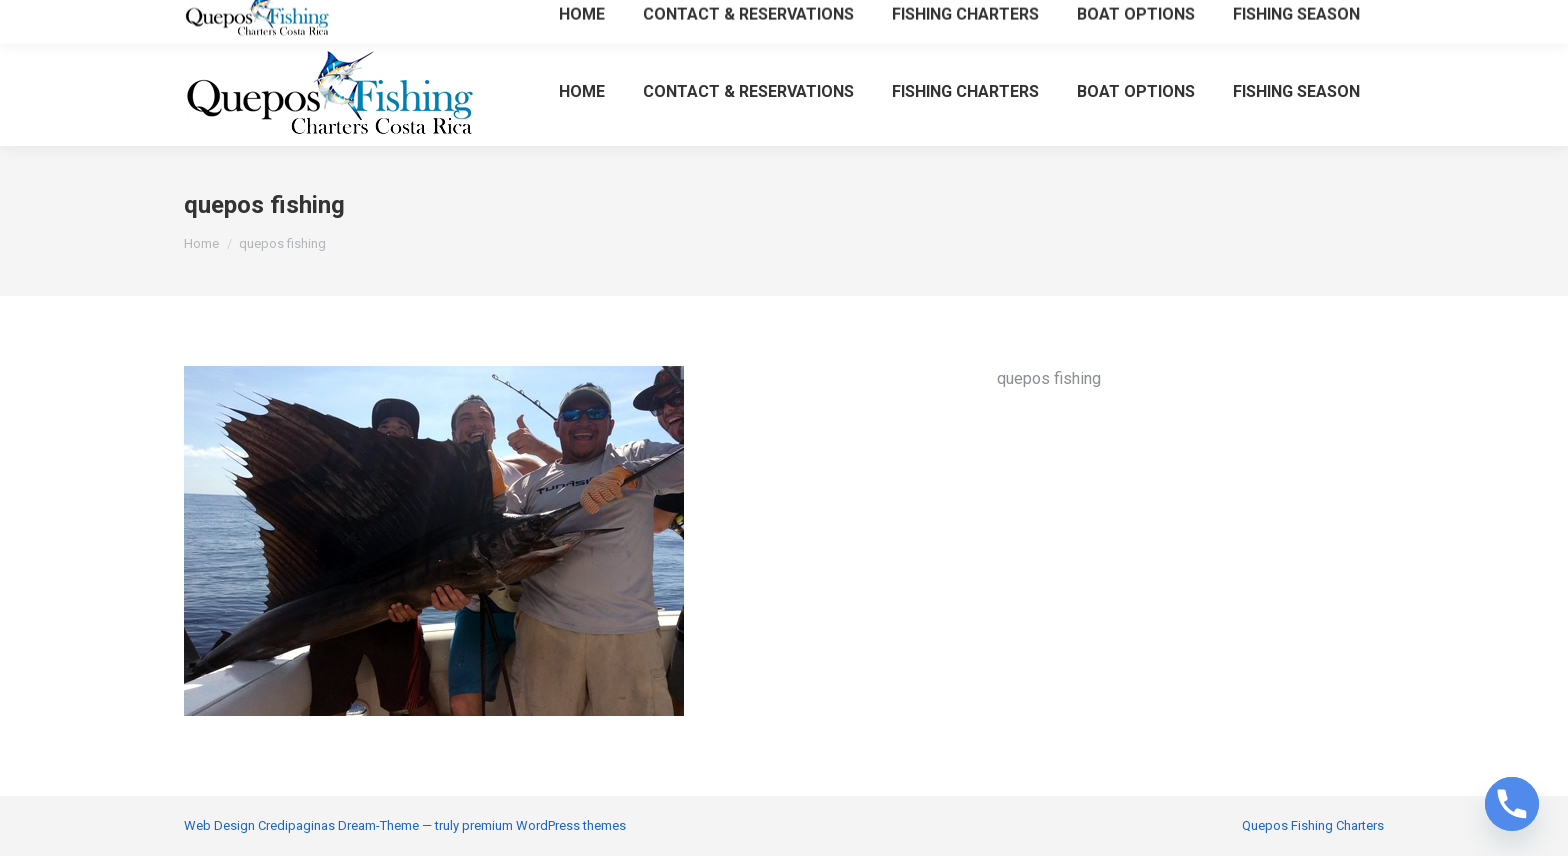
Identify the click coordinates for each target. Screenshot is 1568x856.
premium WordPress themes (544, 825)
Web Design (219, 825)
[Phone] (1512, 804)
